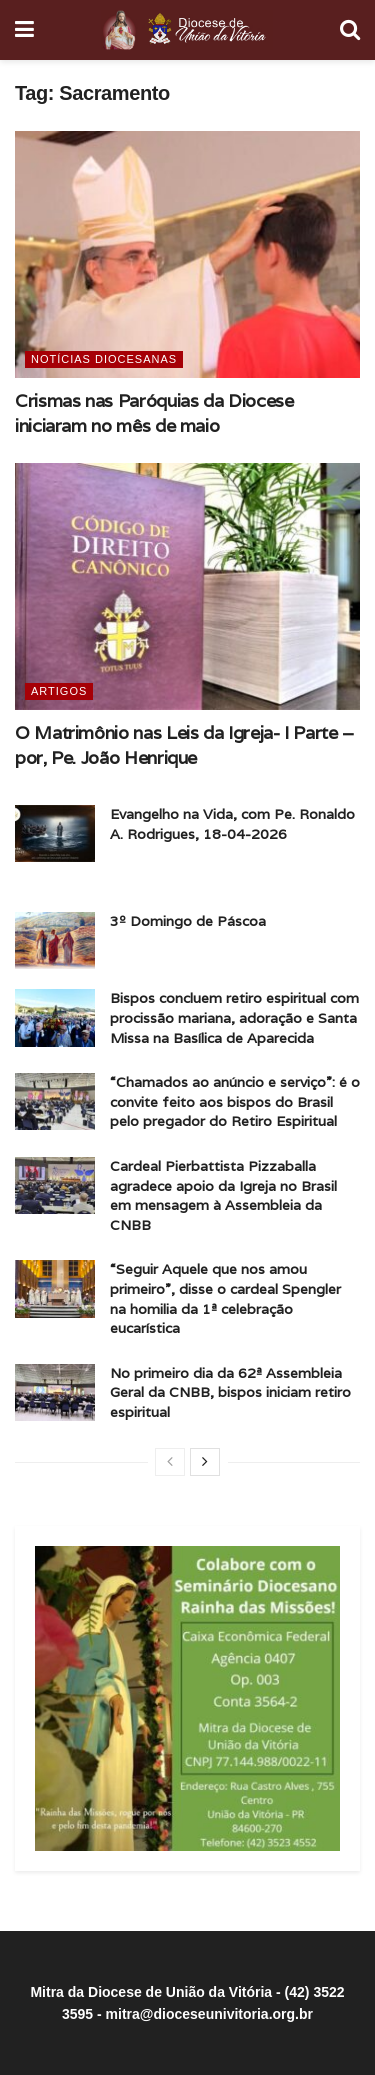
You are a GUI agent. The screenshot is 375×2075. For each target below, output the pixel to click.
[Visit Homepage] (186, 30)
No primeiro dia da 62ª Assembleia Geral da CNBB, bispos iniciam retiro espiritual (230, 1392)
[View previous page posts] (170, 1462)
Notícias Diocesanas (104, 359)
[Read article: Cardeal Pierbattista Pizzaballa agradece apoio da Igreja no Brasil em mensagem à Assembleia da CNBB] (55, 1185)
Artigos (59, 691)
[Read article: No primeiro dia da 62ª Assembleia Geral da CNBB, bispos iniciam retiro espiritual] (55, 1392)
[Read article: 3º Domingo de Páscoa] (55, 940)
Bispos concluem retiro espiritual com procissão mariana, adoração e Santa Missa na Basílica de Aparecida (234, 1017)
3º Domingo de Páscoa (188, 921)
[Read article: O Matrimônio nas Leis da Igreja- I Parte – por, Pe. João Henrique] (187, 586)
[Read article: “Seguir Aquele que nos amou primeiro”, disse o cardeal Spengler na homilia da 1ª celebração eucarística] (55, 1288)
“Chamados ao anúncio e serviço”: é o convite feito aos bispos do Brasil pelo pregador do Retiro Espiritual (235, 1101)
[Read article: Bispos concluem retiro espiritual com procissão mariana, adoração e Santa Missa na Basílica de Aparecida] (55, 1017)
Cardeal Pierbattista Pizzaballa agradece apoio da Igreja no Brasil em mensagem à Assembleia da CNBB (223, 1195)
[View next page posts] (205, 1462)
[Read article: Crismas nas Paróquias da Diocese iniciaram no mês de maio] (187, 254)
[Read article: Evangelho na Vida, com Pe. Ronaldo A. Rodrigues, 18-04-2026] (55, 833)
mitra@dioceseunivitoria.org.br (209, 2014)
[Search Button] (350, 30)
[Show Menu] (24, 30)
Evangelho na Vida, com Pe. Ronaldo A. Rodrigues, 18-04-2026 (232, 824)
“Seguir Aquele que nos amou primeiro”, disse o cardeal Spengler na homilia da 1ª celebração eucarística (225, 1298)
